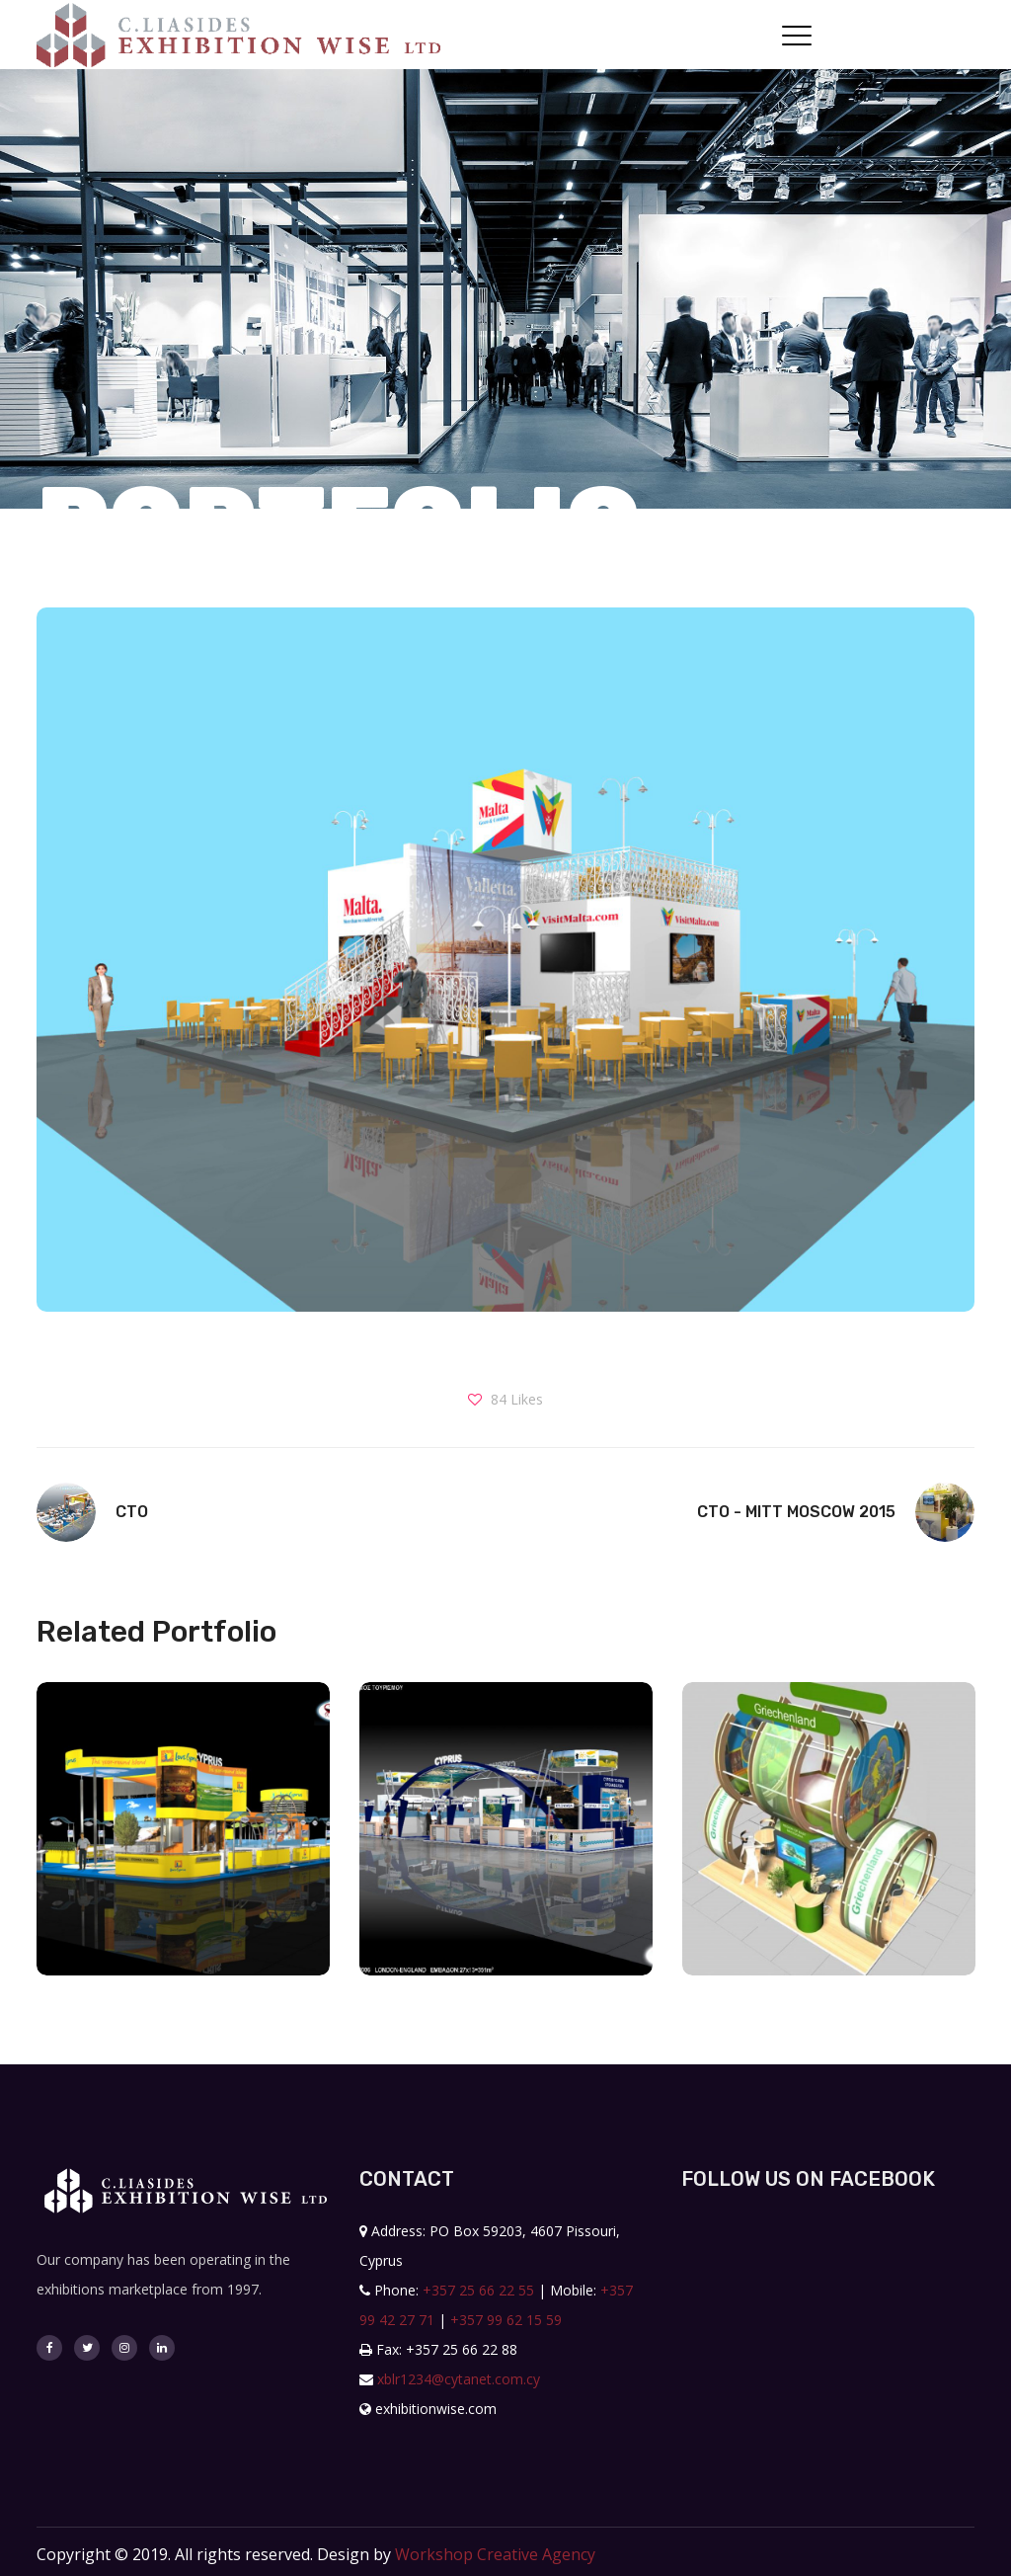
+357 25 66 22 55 (478, 2290)
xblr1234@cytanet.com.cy (458, 2379)
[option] (183, 1843)
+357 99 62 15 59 (506, 2319)
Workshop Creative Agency (495, 2554)
